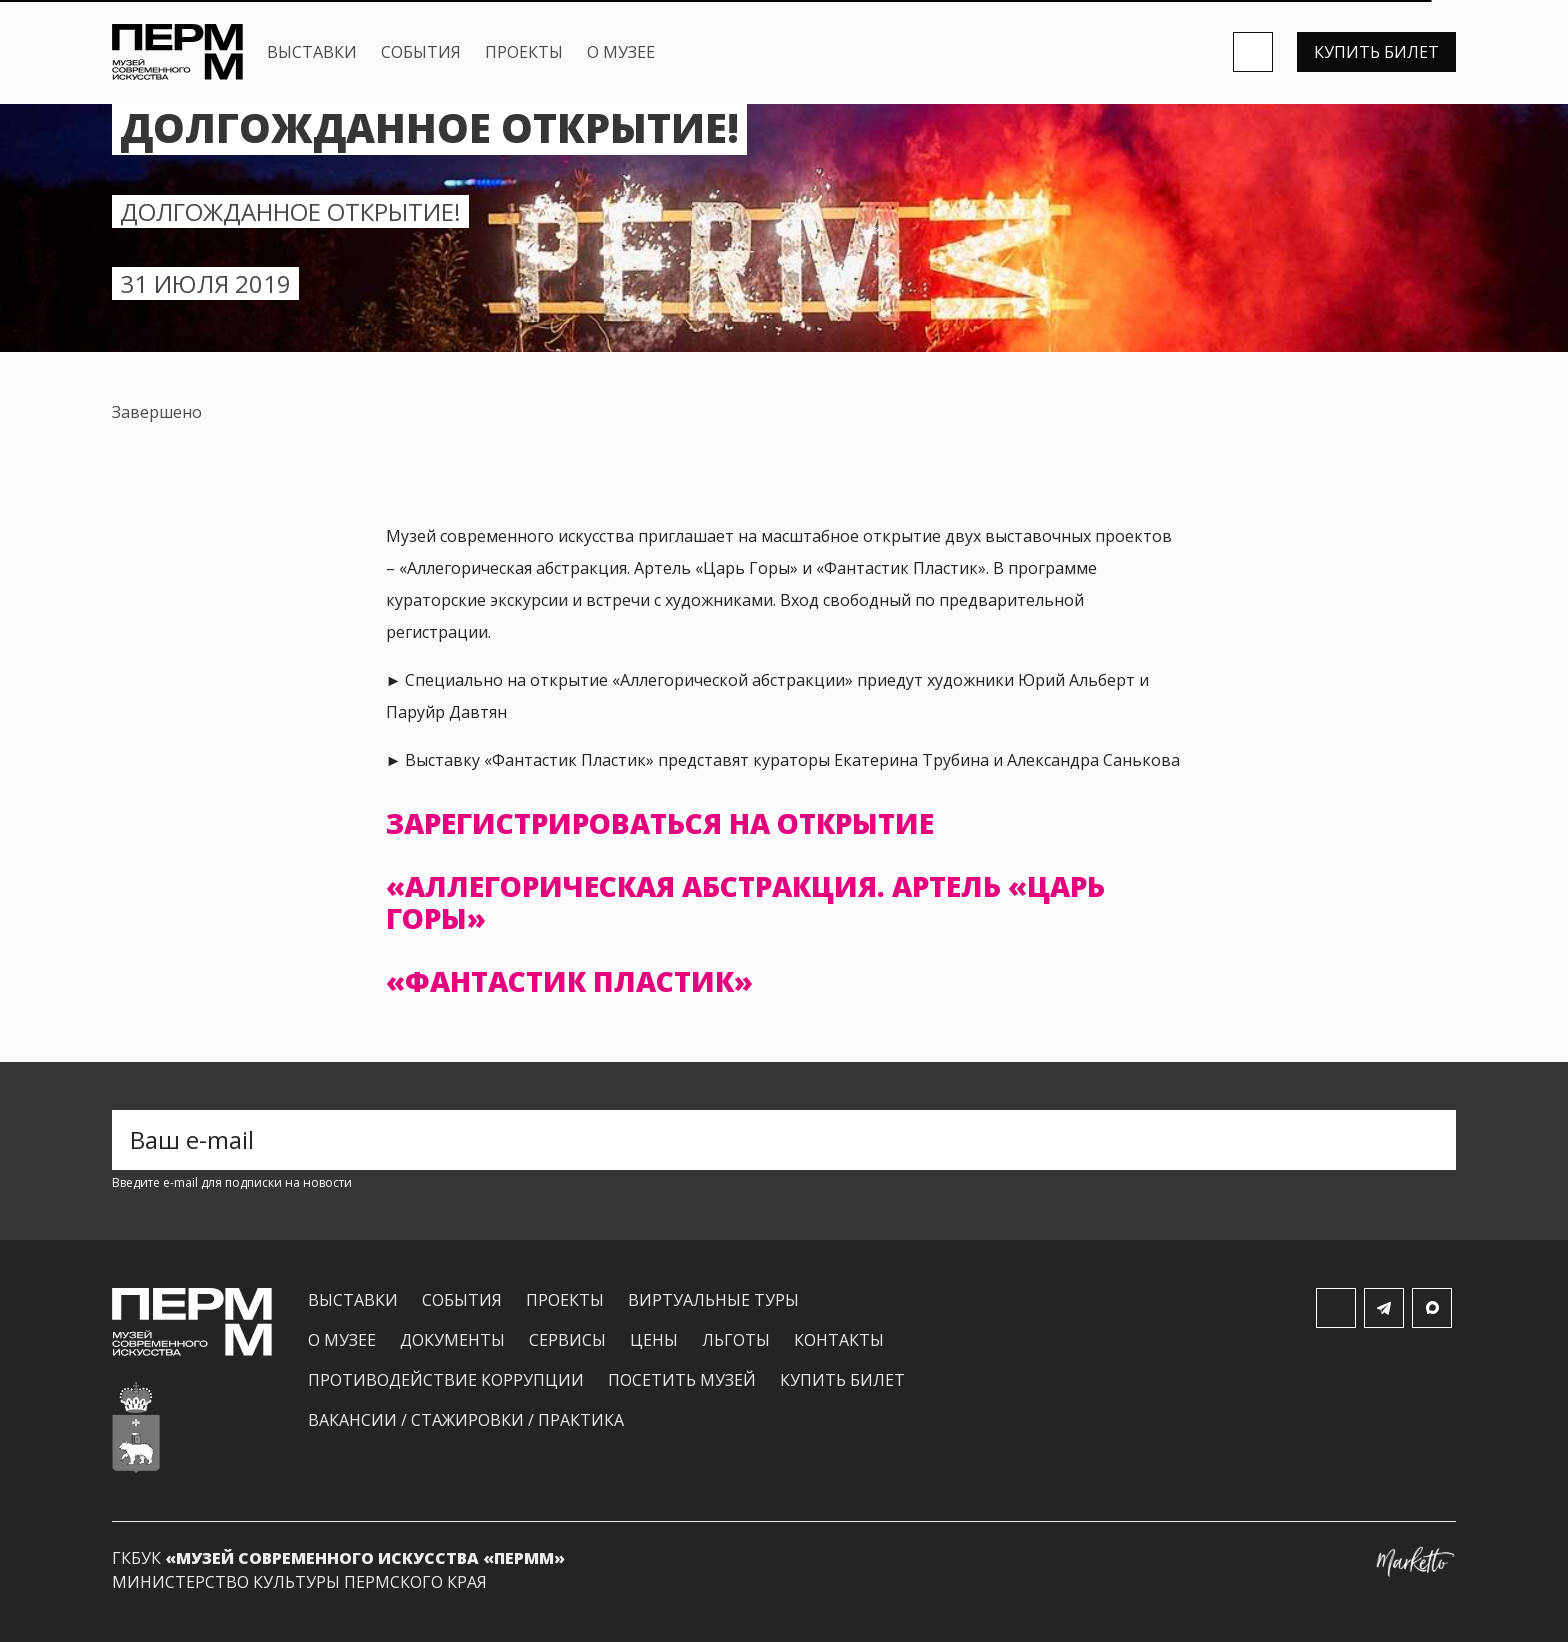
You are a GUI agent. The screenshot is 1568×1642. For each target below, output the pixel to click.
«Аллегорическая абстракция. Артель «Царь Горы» (745, 902)
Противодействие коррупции (446, 1380)
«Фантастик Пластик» (569, 981)
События (421, 52)
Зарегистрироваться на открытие (660, 823)
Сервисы (567, 1340)
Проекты (524, 52)
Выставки (312, 52)
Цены (654, 1340)
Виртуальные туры (713, 1300)
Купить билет (1376, 52)
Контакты (839, 1340)
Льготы (736, 1340)
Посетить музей (682, 1380)
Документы (452, 1340)
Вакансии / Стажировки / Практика (466, 1420)
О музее (621, 52)
